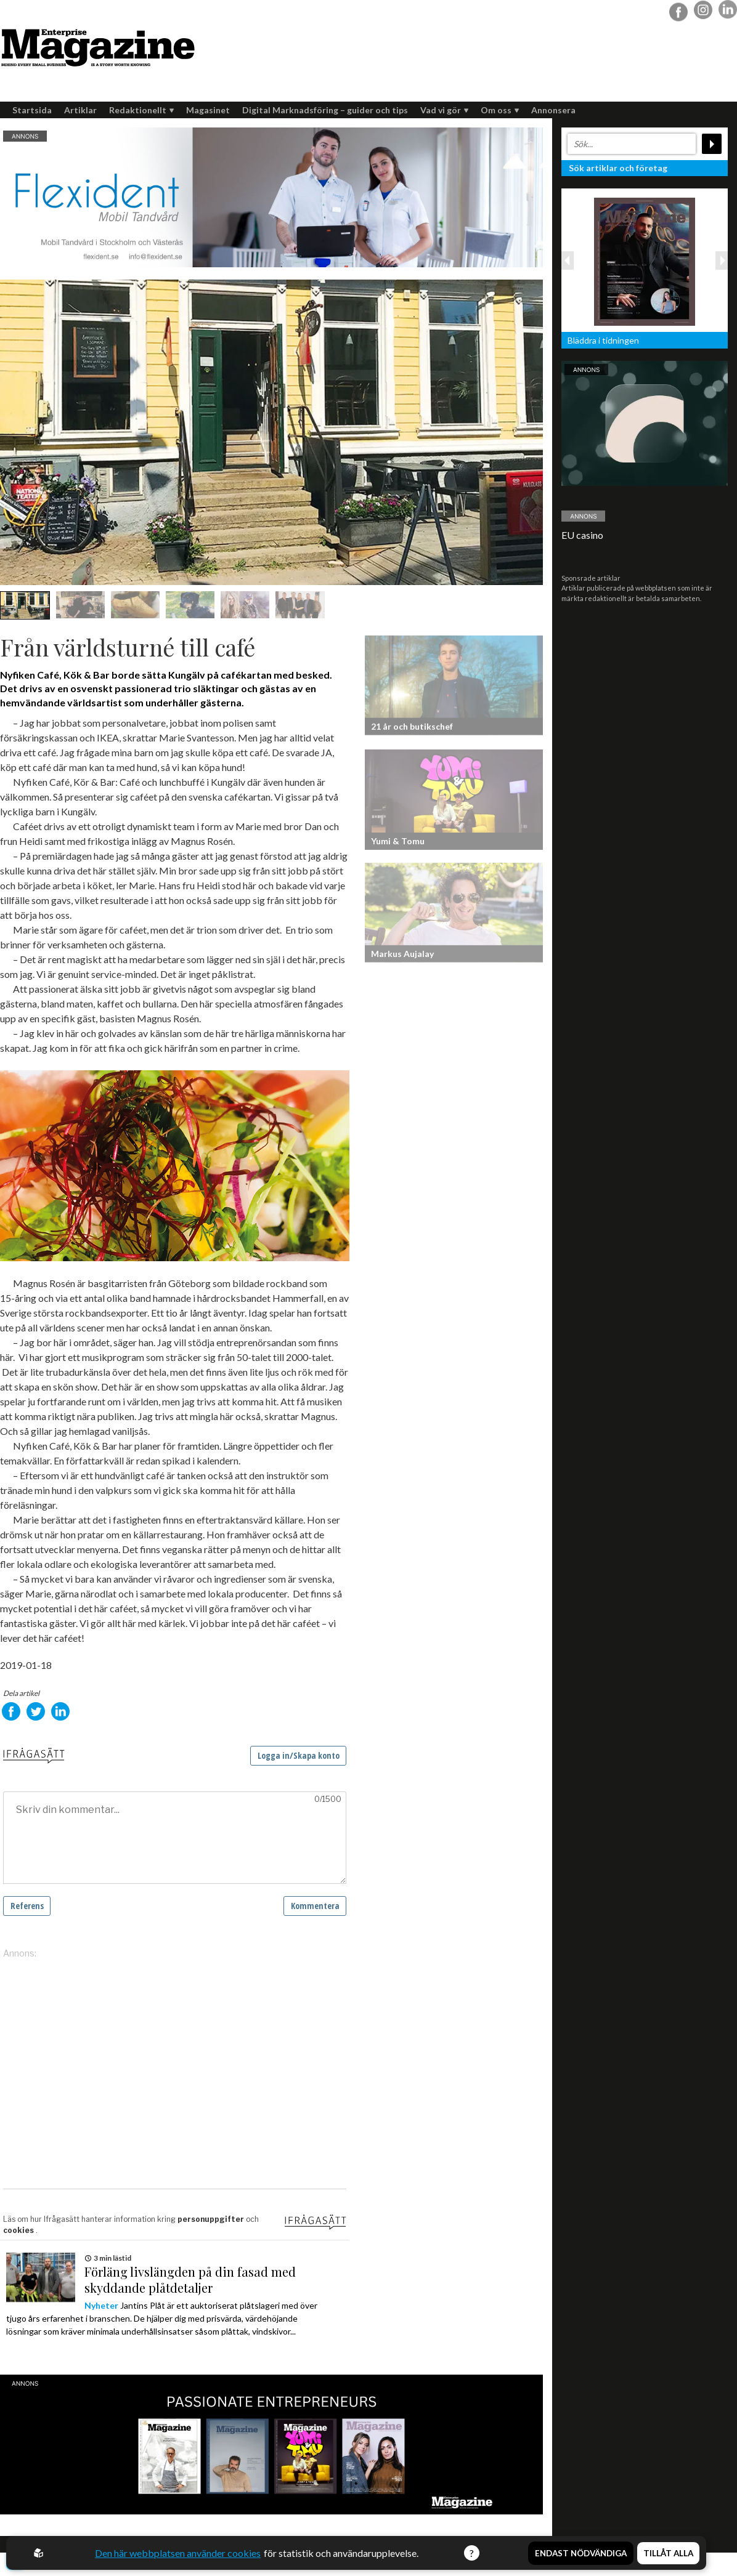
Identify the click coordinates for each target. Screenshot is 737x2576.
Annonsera (553, 110)
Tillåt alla (668, 2553)
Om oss (500, 110)
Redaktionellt (141, 110)
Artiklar (80, 110)
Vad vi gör (444, 110)
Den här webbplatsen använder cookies (178, 2553)
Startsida (32, 110)
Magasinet (208, 110)
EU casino (582, 535)
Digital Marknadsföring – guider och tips (325, 110)
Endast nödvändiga (581, 2553)
